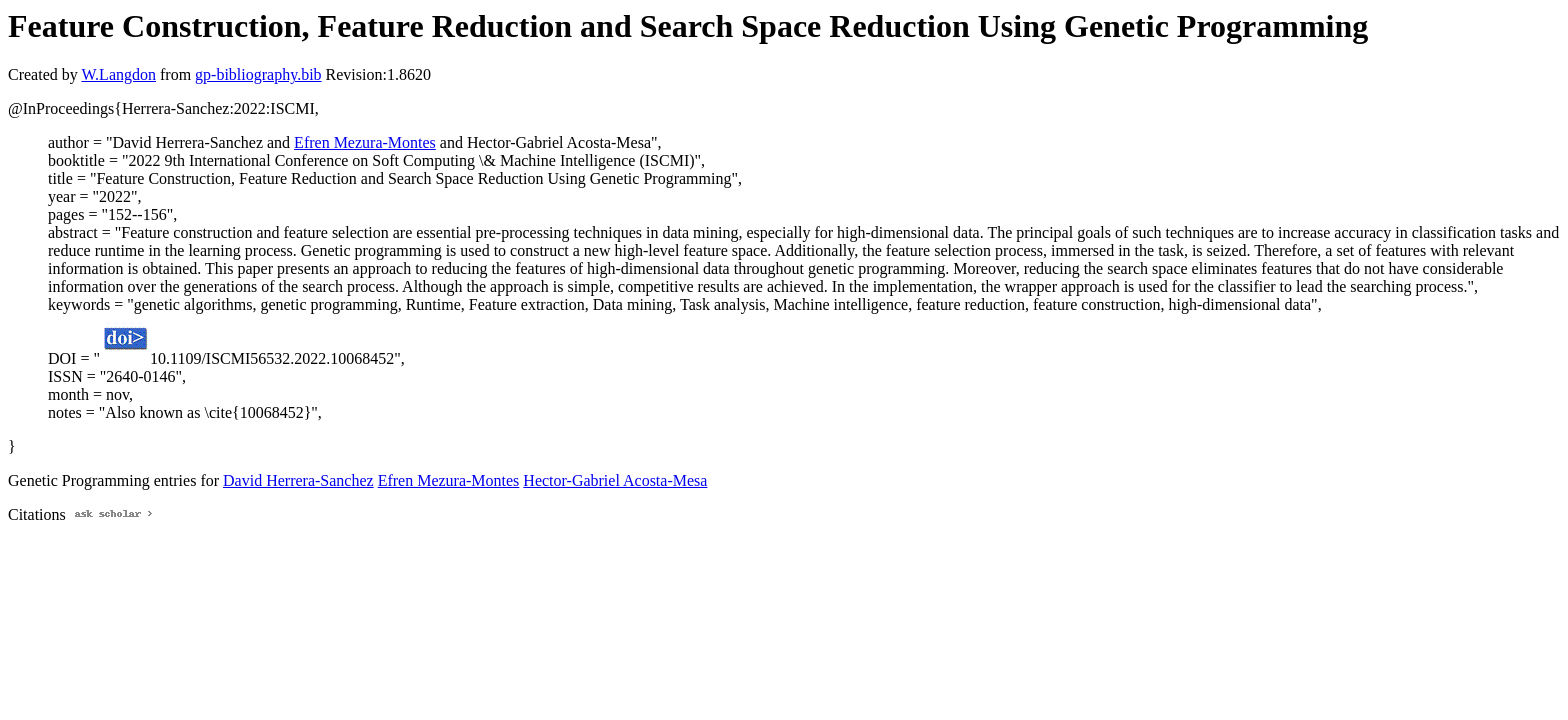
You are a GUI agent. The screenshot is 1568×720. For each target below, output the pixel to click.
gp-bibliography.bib (258, 74)
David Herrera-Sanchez (298, 480)
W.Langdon (118, 74)
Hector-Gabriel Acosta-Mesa (615, 480)
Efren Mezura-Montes (365, 142)
